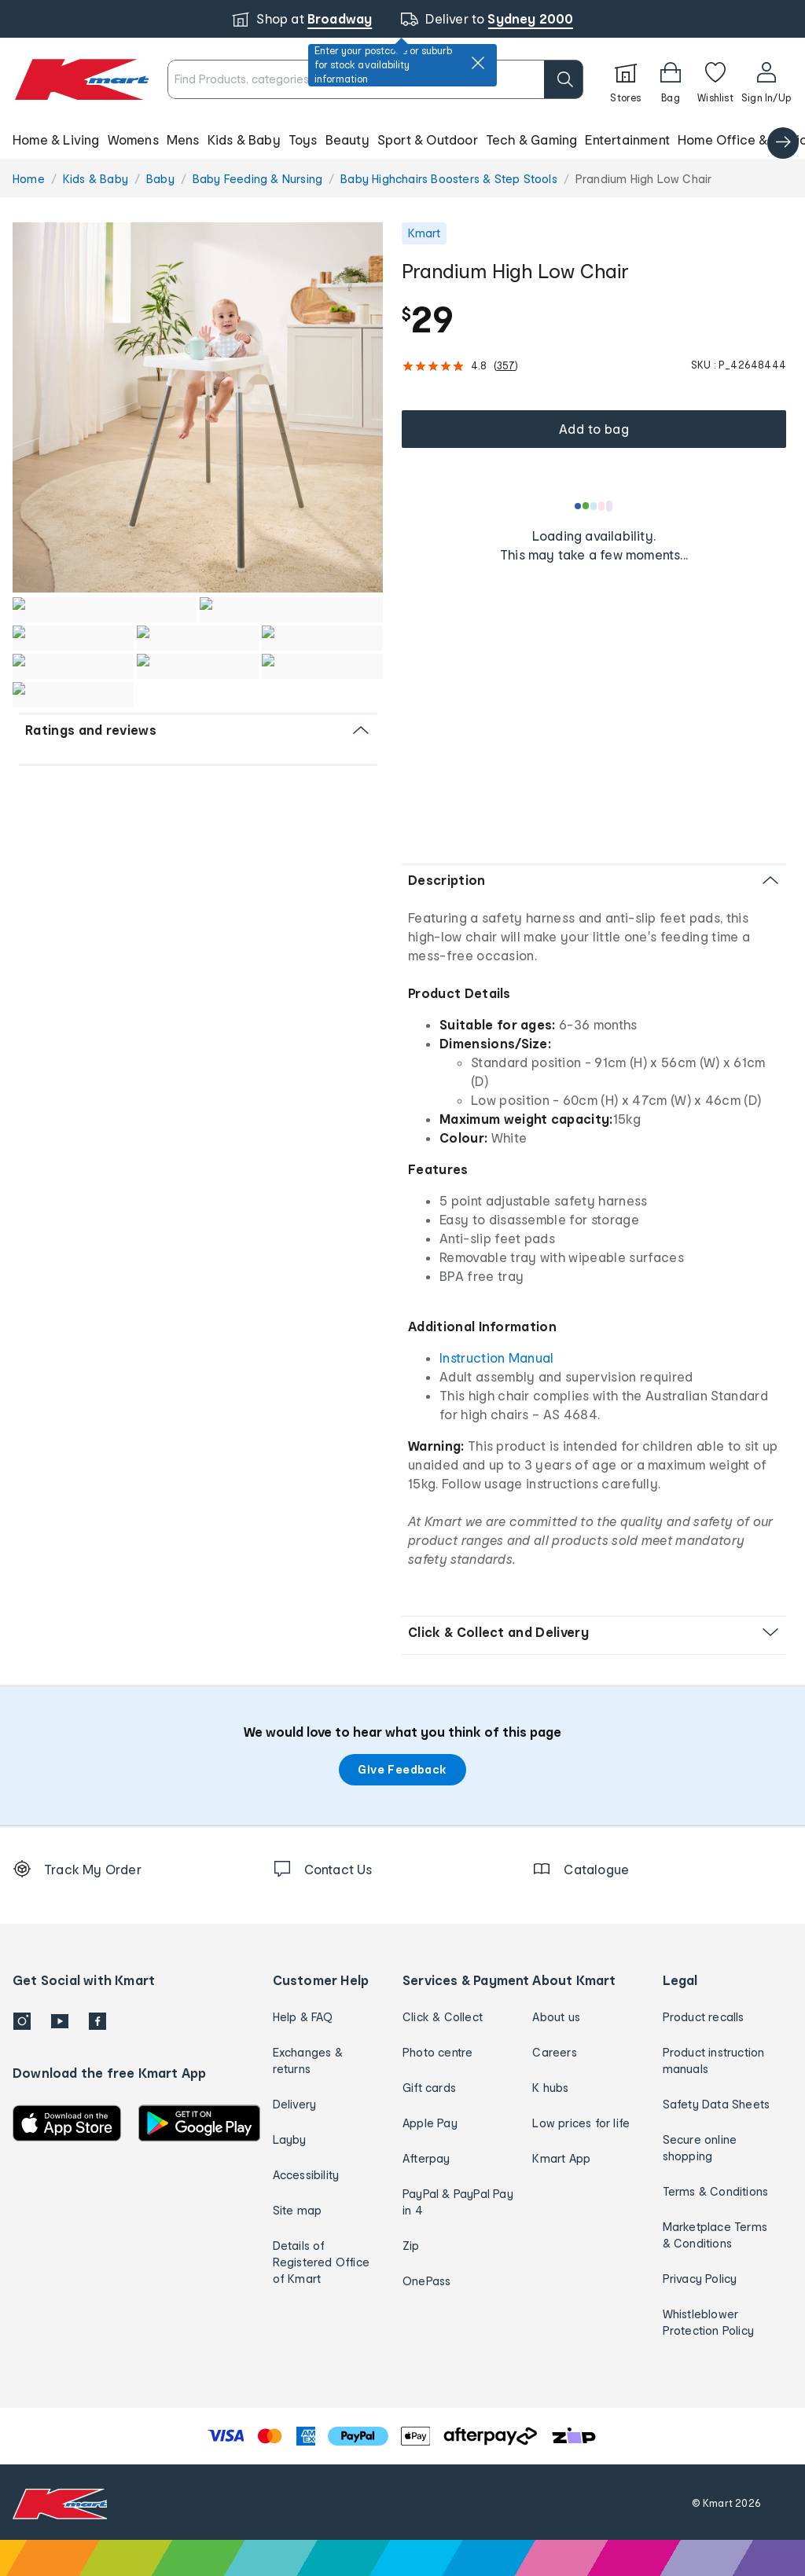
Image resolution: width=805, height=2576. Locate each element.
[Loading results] (594, 506)
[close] (478, 63)
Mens (183, 139)
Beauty (347, 139)
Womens (133, 139)
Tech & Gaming (532, 139)
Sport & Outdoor (427, 139)
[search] (563, 79)
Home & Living (56, 139)
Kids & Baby (244, 139)
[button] (402, 140)
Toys (303, 139)
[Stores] (625, 79)
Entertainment (627, 139)
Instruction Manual (496, 1357)
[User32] (766, 79)
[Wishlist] (715, 79)
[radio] (198, 407)
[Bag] (670, 79)
